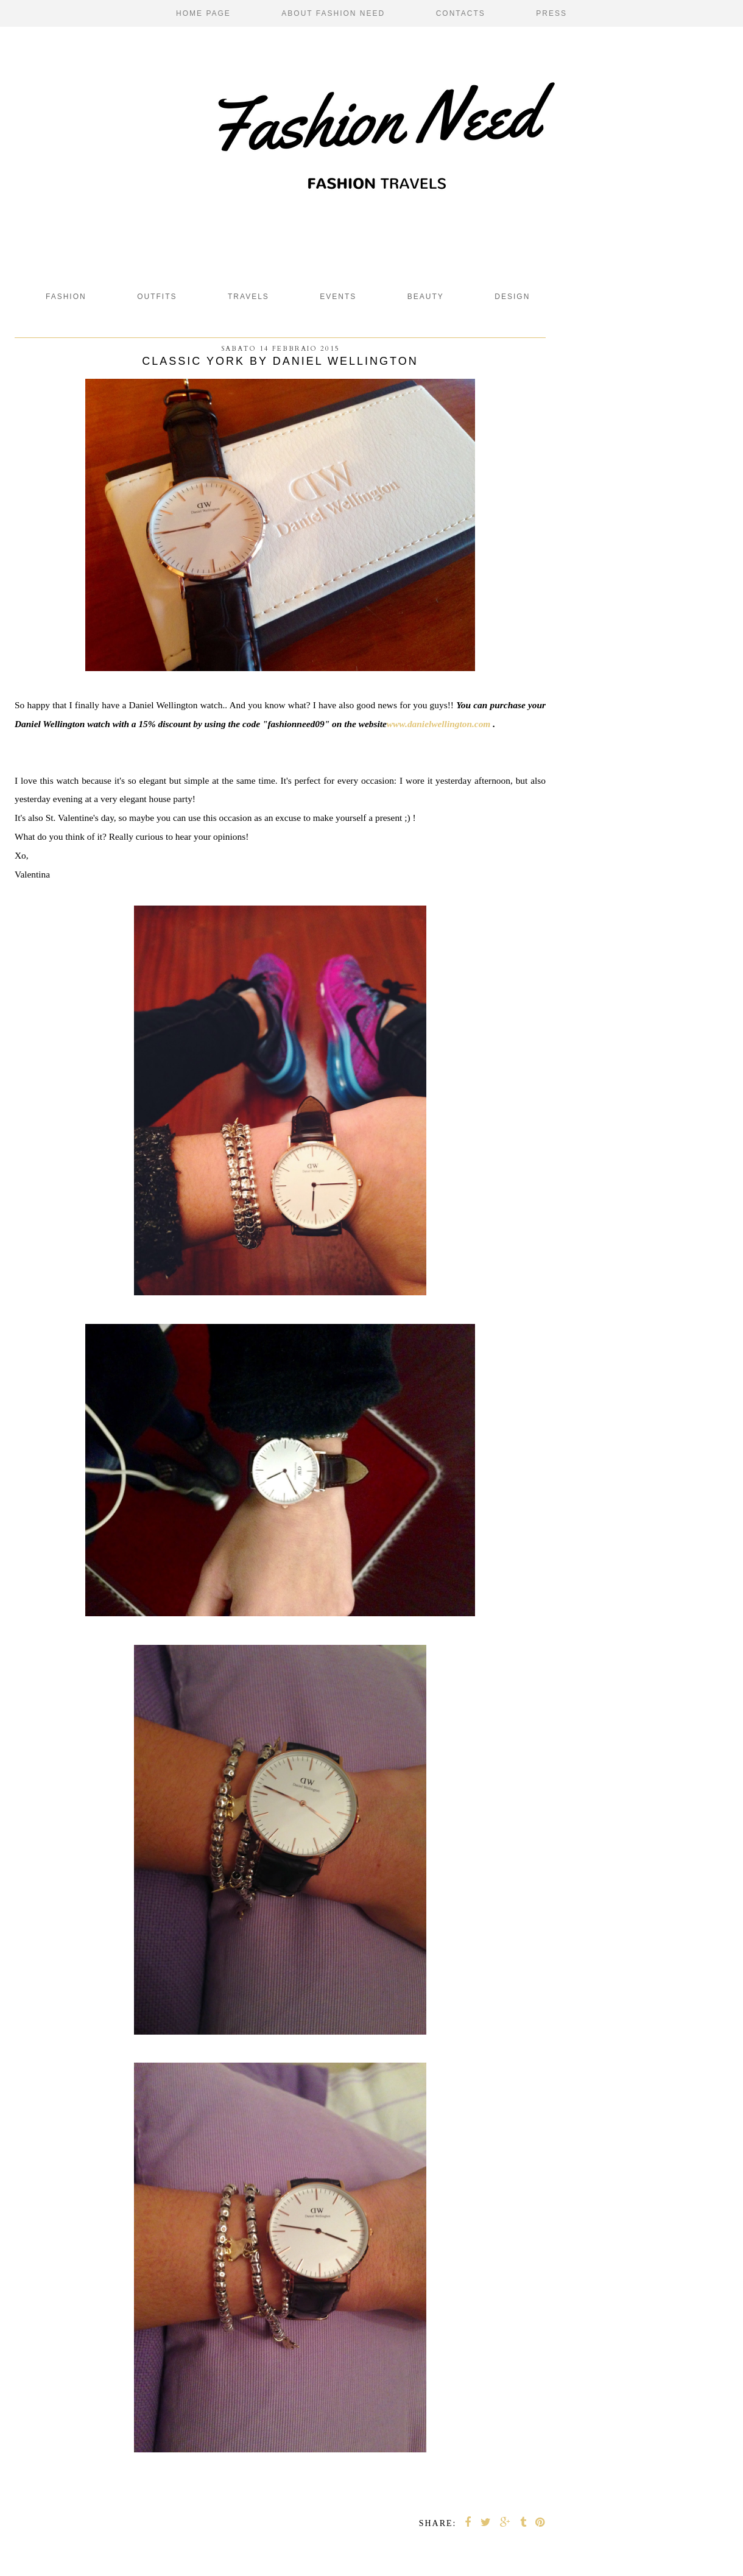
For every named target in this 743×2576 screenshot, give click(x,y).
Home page (203, 13)
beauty (425, 296)
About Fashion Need (333, 13)
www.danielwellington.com (438, 724)
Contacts (460, 13)
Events (338, 296)
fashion (66, 296)
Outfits (157, 296)
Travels (248, 296)
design (512, 296)
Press (551, 13)
